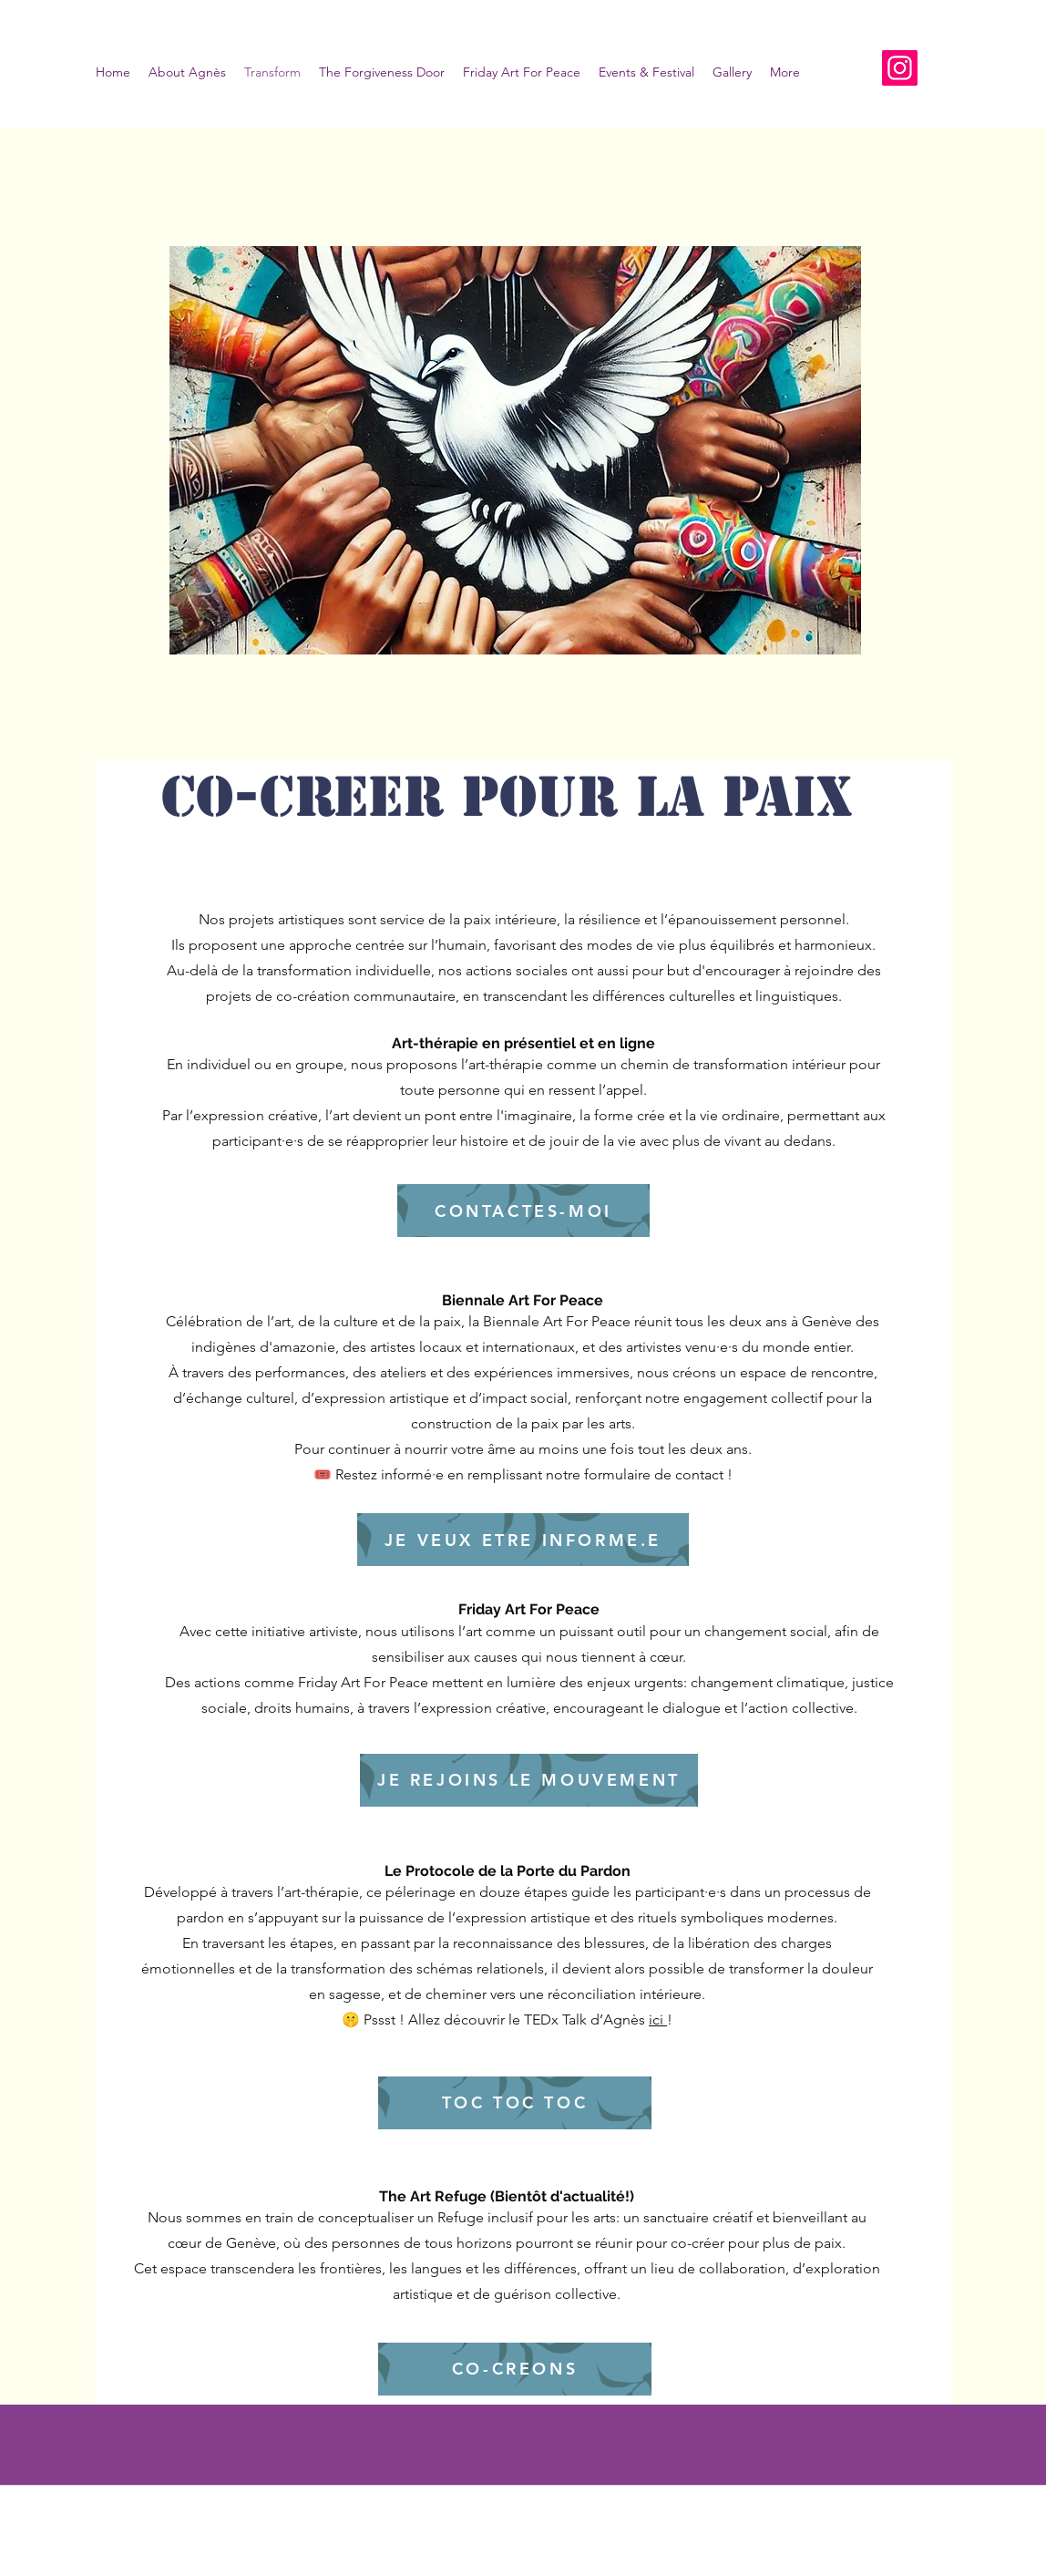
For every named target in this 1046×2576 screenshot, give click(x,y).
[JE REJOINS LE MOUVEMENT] (529, 1780)
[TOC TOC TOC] (514, 2102)
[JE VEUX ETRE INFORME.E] (523, 1539)
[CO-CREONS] (514, 2369)
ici (658, 2019)
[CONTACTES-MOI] (523, 1210)
